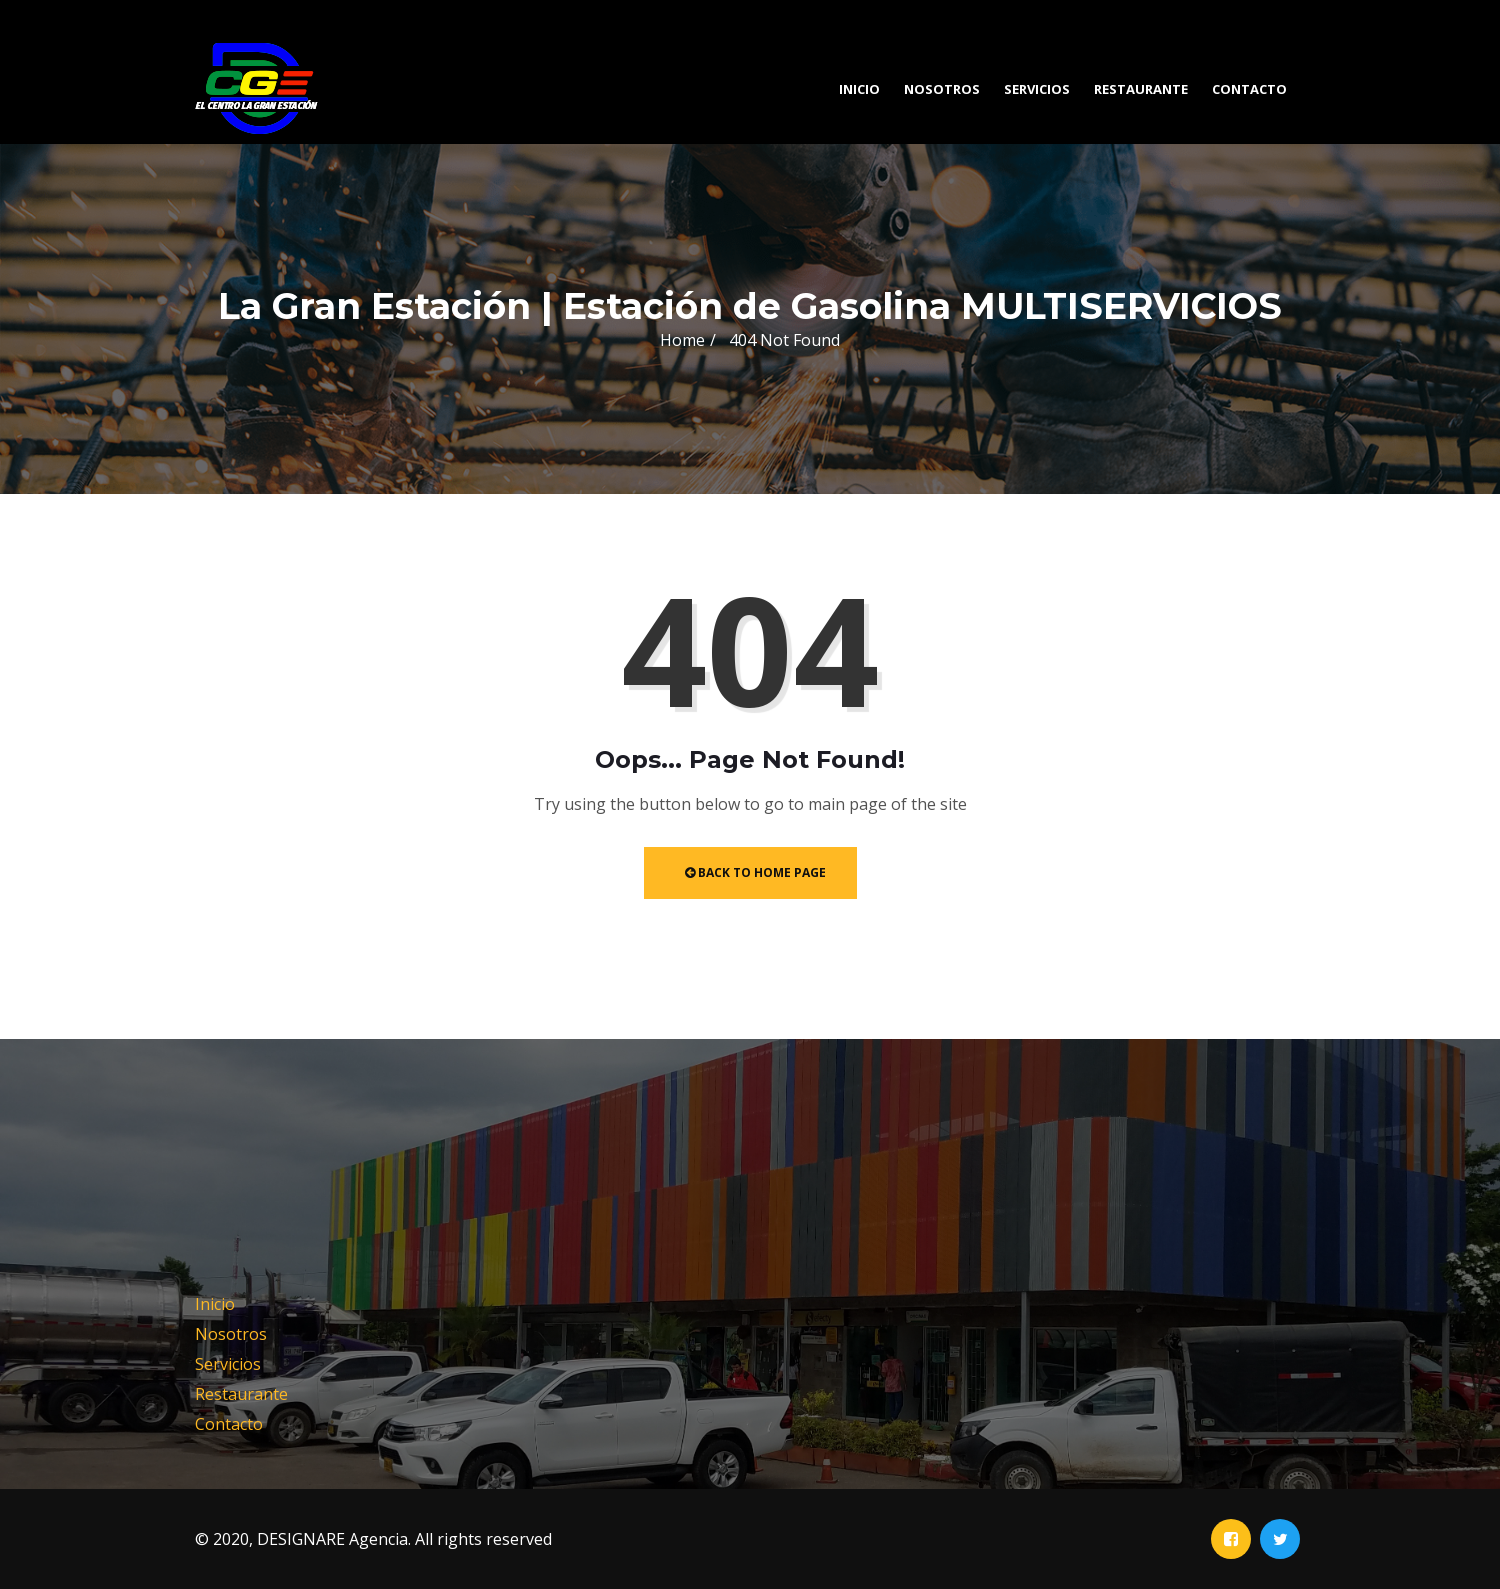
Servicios (1037, 89)
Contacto (1249, 89)
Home (682, 340)
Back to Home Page (755, 872)
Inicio (859, 89)
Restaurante (1141, 89)
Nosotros (942, 89)
